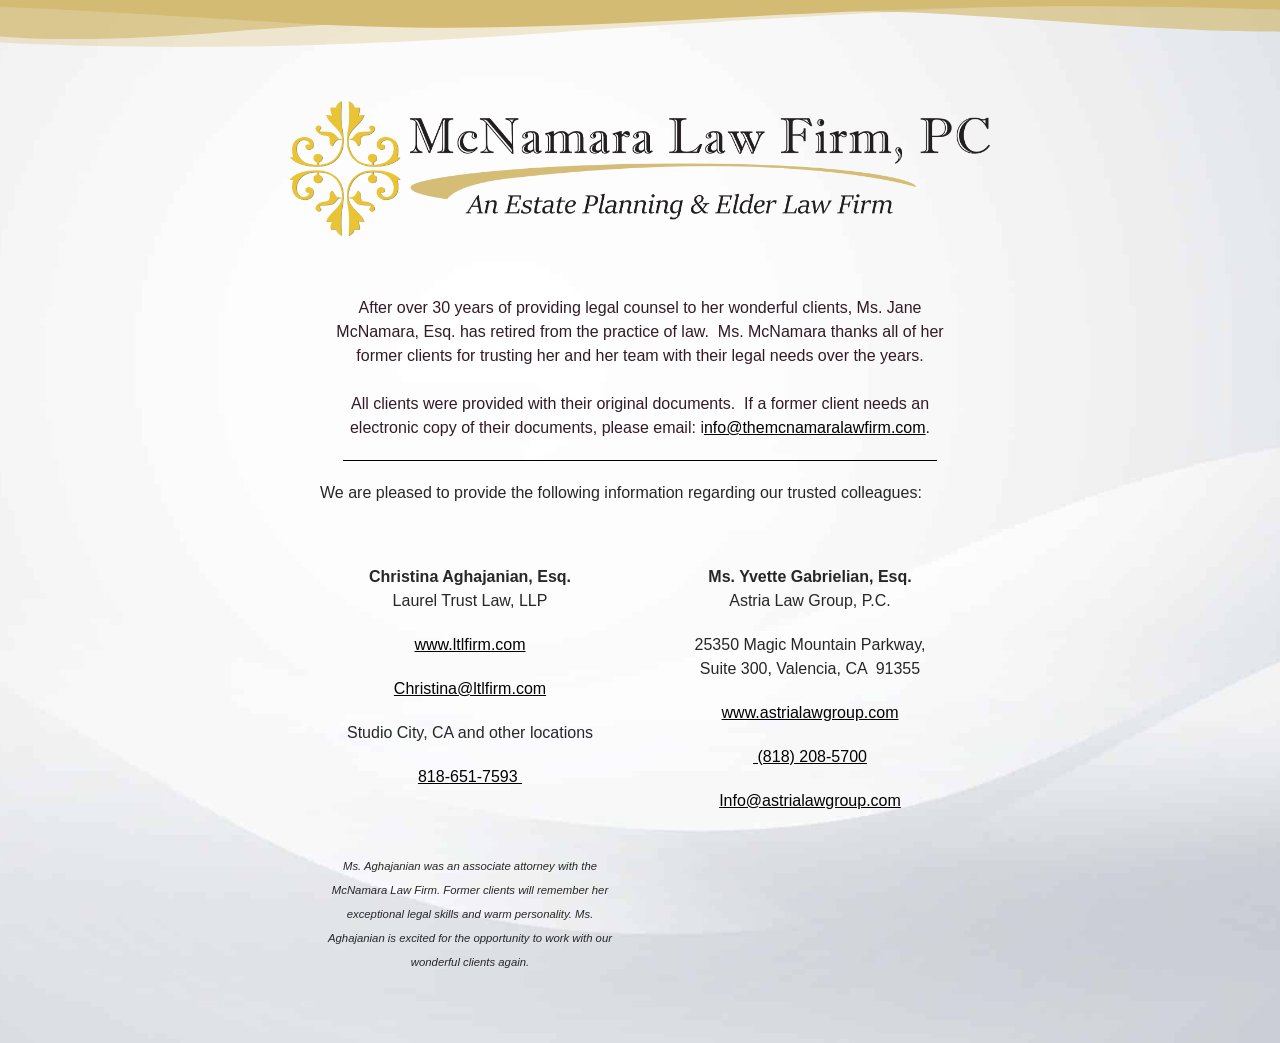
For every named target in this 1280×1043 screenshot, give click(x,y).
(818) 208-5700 (810, 756)
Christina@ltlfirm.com (470, 688)
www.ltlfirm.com (469, 644)
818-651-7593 (470, 776)
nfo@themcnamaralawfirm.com (815, 427)
